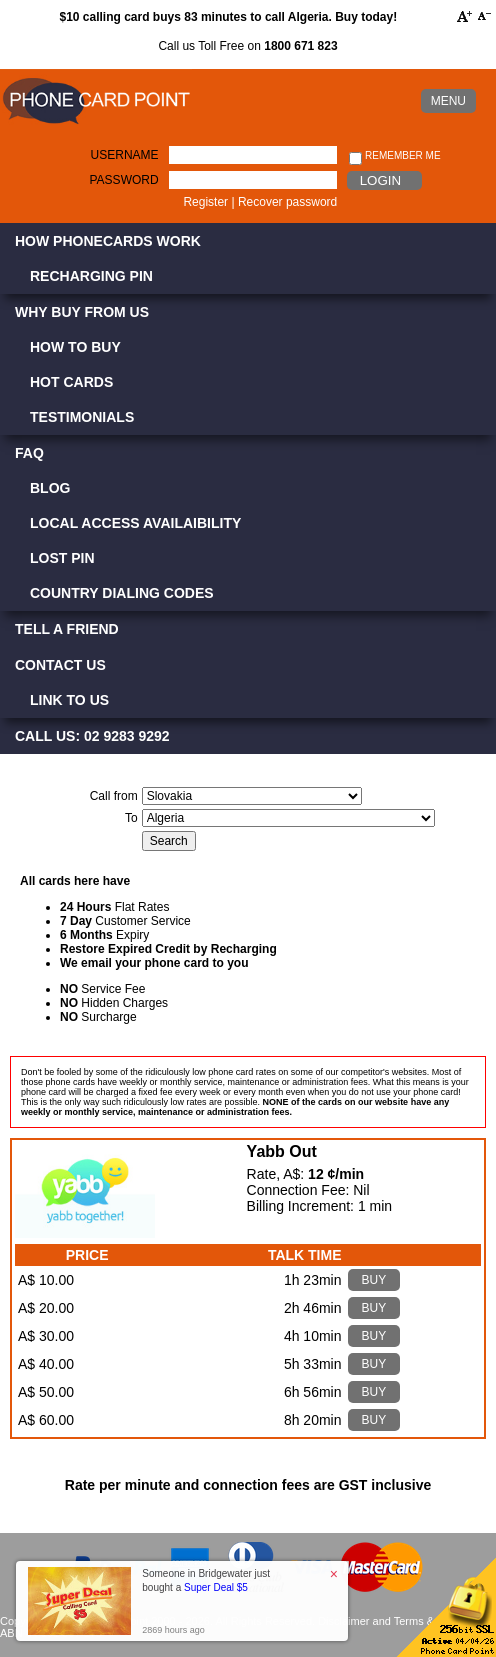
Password (124, 180)
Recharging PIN (91, 276)
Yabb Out (282, 1151)
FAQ (29, 453)
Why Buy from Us (82, 312)
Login (380, 180)
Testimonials (82, 417)
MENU (448, 101)
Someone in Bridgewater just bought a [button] (206, 1580)
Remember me (394, 156)
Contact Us (60, 665)
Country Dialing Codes (122, 593)
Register (205, 202)
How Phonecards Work (108, 241)
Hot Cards (71, 382)
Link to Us (69, 700)
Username (125, 155)
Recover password (287, 202)
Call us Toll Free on (247, 46)
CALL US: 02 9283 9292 (92, 736)
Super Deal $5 (216, 1587)
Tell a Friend (67, 629)
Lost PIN (62, 558)
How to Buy (75, 347)
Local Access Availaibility (135, 523)
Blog (50, 488)
